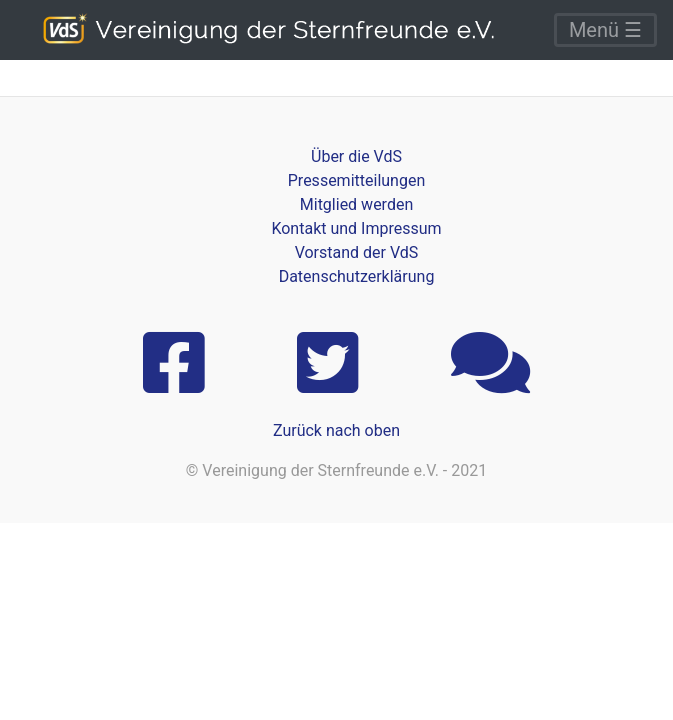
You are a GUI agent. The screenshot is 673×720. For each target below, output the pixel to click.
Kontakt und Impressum (356, 228)
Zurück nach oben (336, 430)
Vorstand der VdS (357, 252)
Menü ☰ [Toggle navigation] (605, 30)
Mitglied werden (356, 204)
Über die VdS (356, 156)
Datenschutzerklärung (357, 276)
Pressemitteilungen (356, 180)
